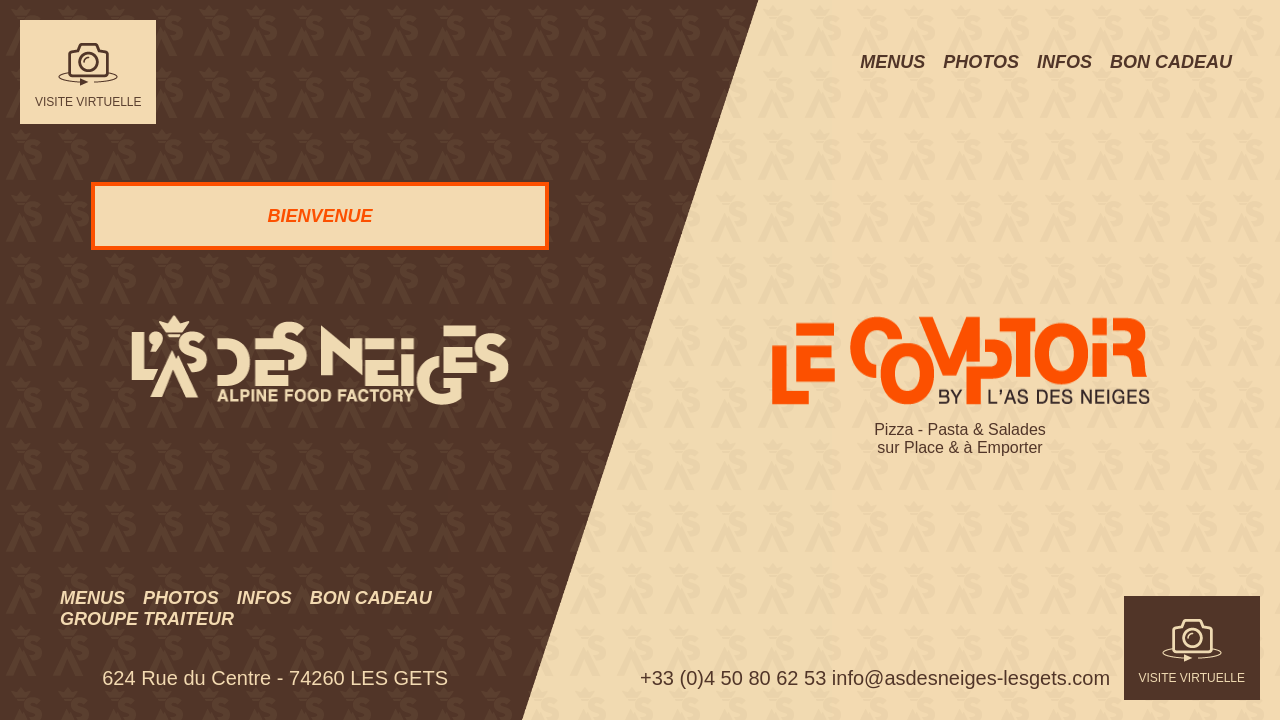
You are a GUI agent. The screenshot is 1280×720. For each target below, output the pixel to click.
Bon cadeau (371, 598)
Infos (264, 598)
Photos (181, 598)
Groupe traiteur (147, 619)
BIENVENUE (319, 216)
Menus (92, 598)
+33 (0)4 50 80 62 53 (733, 678)
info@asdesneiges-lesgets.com (971, 678)
